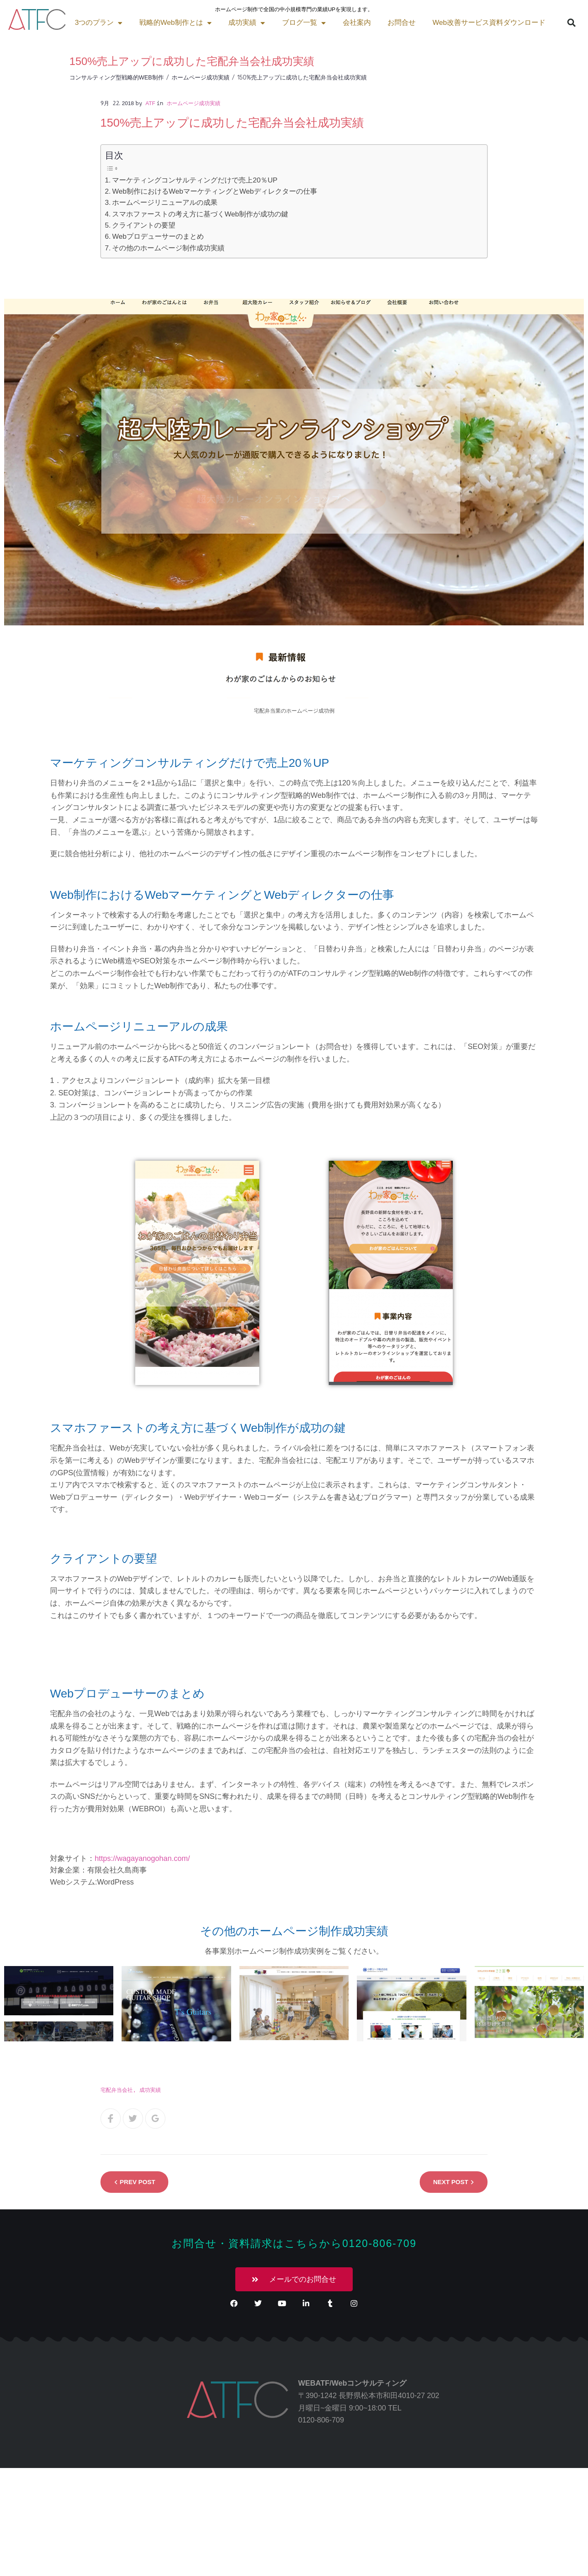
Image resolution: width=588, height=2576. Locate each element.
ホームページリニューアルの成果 (165, 202)
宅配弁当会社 (116, 2090)
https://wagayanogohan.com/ (142, 1858)
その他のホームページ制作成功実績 (168, 248)
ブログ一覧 (201, 23)
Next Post (450, 2181)
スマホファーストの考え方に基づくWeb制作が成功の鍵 (200, 214)
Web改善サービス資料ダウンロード (385, 22)
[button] (467, 22)
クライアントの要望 (143, 225)
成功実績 (144, 23)
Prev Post (137, 2181)
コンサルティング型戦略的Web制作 (116, 77)
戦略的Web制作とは (73, 23)
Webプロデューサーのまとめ (158, 236)
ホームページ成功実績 (200, 77)
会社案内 (253, 22)
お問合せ (298, 22)
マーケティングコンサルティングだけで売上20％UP (194, 180)
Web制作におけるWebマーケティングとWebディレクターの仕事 (214, 191)
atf (150, 103)
